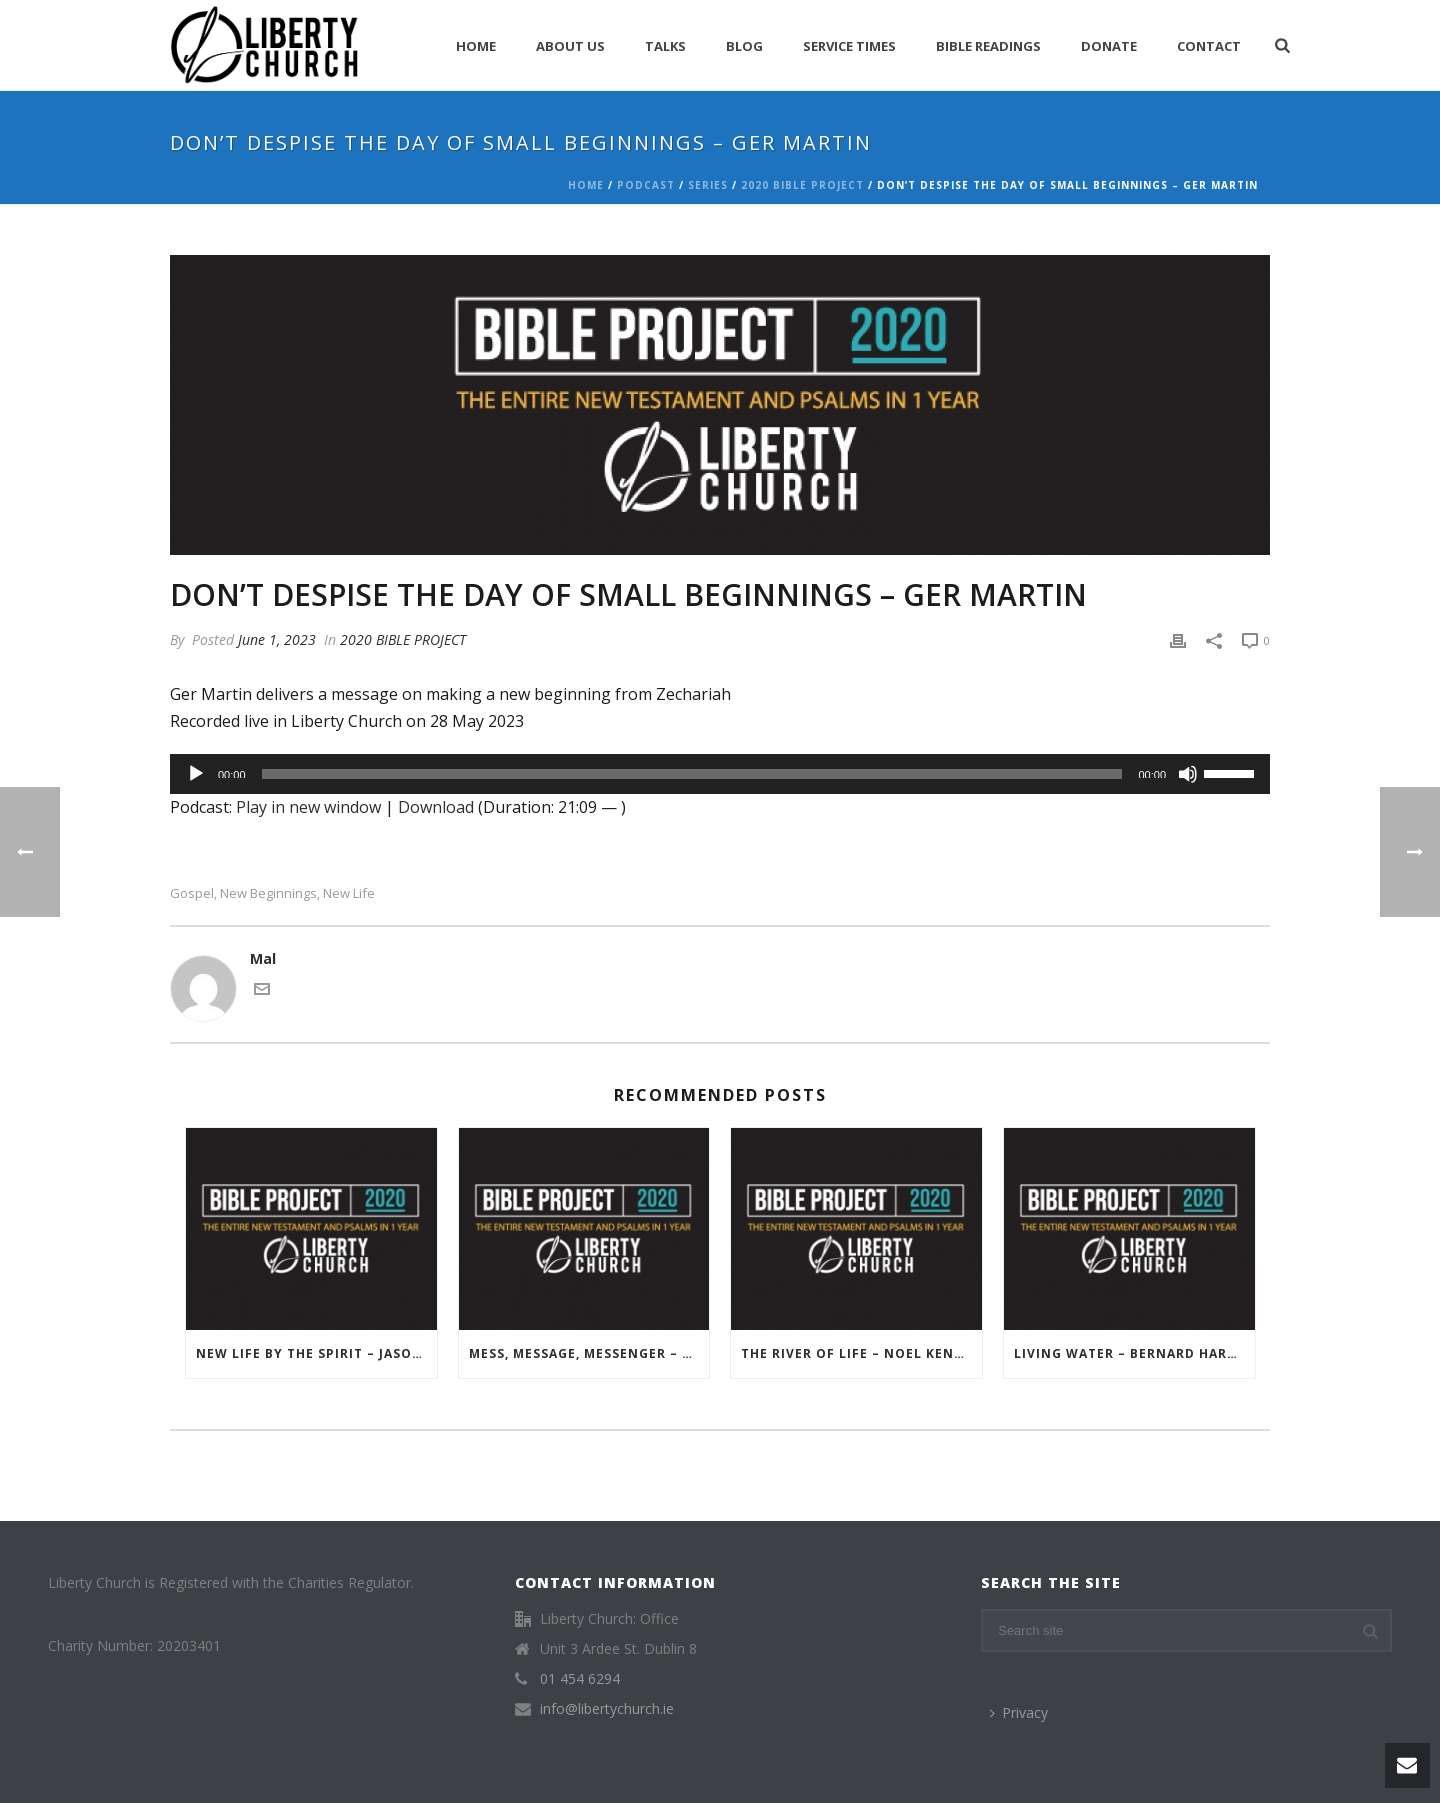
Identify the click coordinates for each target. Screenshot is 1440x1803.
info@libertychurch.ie (607, 1709)
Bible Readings (988, 46)
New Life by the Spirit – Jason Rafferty (316, 1353)
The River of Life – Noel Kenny (857, 1353)
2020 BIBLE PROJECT (802, 185)
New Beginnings (268, 893)
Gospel (192, 893)
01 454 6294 (580, 1679)
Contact (1209, 46)
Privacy (1019, 1712)
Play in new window (308, 807)
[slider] (692, 774)
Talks (665, 46)
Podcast (646, 185)
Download (436, 807)
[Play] (196, 774)
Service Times (849, 46)
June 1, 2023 (277, 639)
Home (476, 46)
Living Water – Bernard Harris (1131, 1353)
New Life (349, 893)
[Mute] (1188, 774)
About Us (570, 46)
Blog (744, 46)
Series (708, 185)
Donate (1109, 46)
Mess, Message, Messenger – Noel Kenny (589, 1353)
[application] (720, 774)
